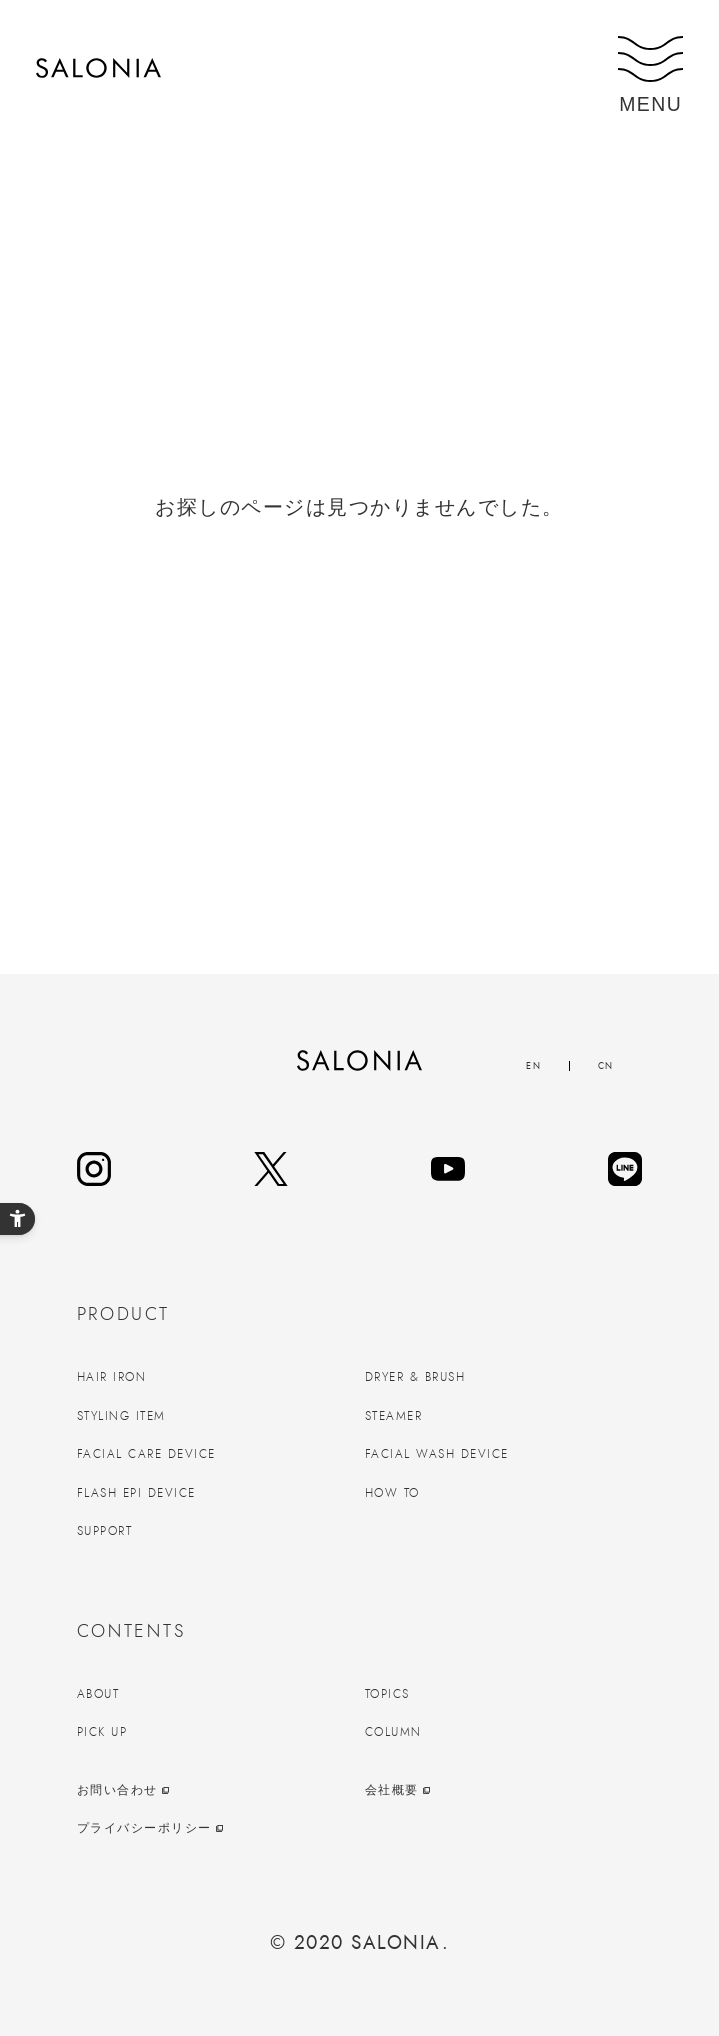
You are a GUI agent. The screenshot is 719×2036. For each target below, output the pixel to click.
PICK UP (102, 1732)
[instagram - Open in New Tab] (94, 1169)
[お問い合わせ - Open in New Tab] (216, 1790)
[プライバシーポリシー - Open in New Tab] (216, 1828)
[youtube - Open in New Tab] (448, 1169)
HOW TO (392, 1493)
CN (606, 1065)
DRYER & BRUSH (415, 1377)
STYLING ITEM (121, 1416)
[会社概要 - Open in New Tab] (504, 1790)
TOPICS (387, 1694)
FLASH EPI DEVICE (136, 1493)
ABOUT (98, 1694)
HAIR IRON (112, 1377)
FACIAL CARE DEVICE (146, 1454)
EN (533, 1065)
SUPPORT (105, 1531)
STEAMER (394, 1416)
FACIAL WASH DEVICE (437, 1454)
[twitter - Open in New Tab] (271, 1169)
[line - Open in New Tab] (625, 1169)
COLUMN (393, 1732)
